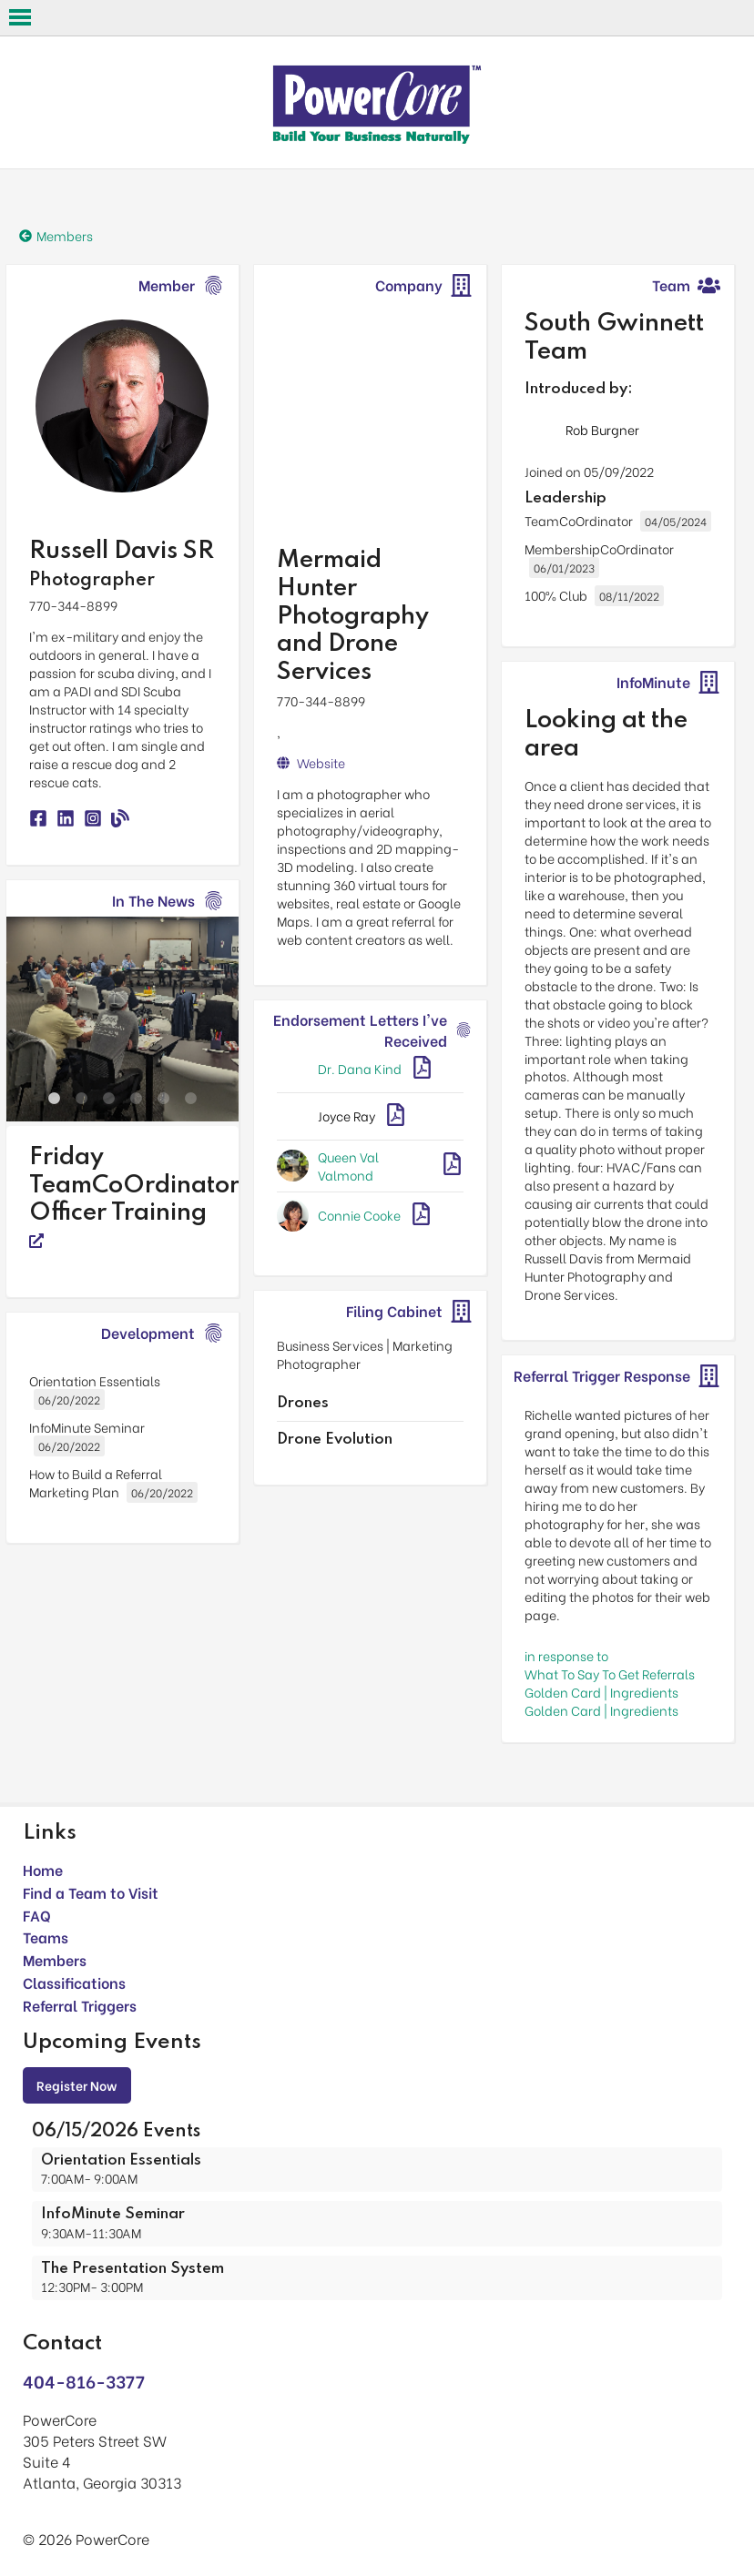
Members (55, 1959)
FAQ (37, 1914)
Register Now (76, 2084)
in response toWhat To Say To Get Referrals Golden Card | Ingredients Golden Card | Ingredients (610, 1682)
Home (43, 1869)
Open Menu (20, 17)
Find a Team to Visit (90, 1891)
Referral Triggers (80, 2004)
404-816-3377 (84, 2380)
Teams (45, 1936)
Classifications (74, 1982)
